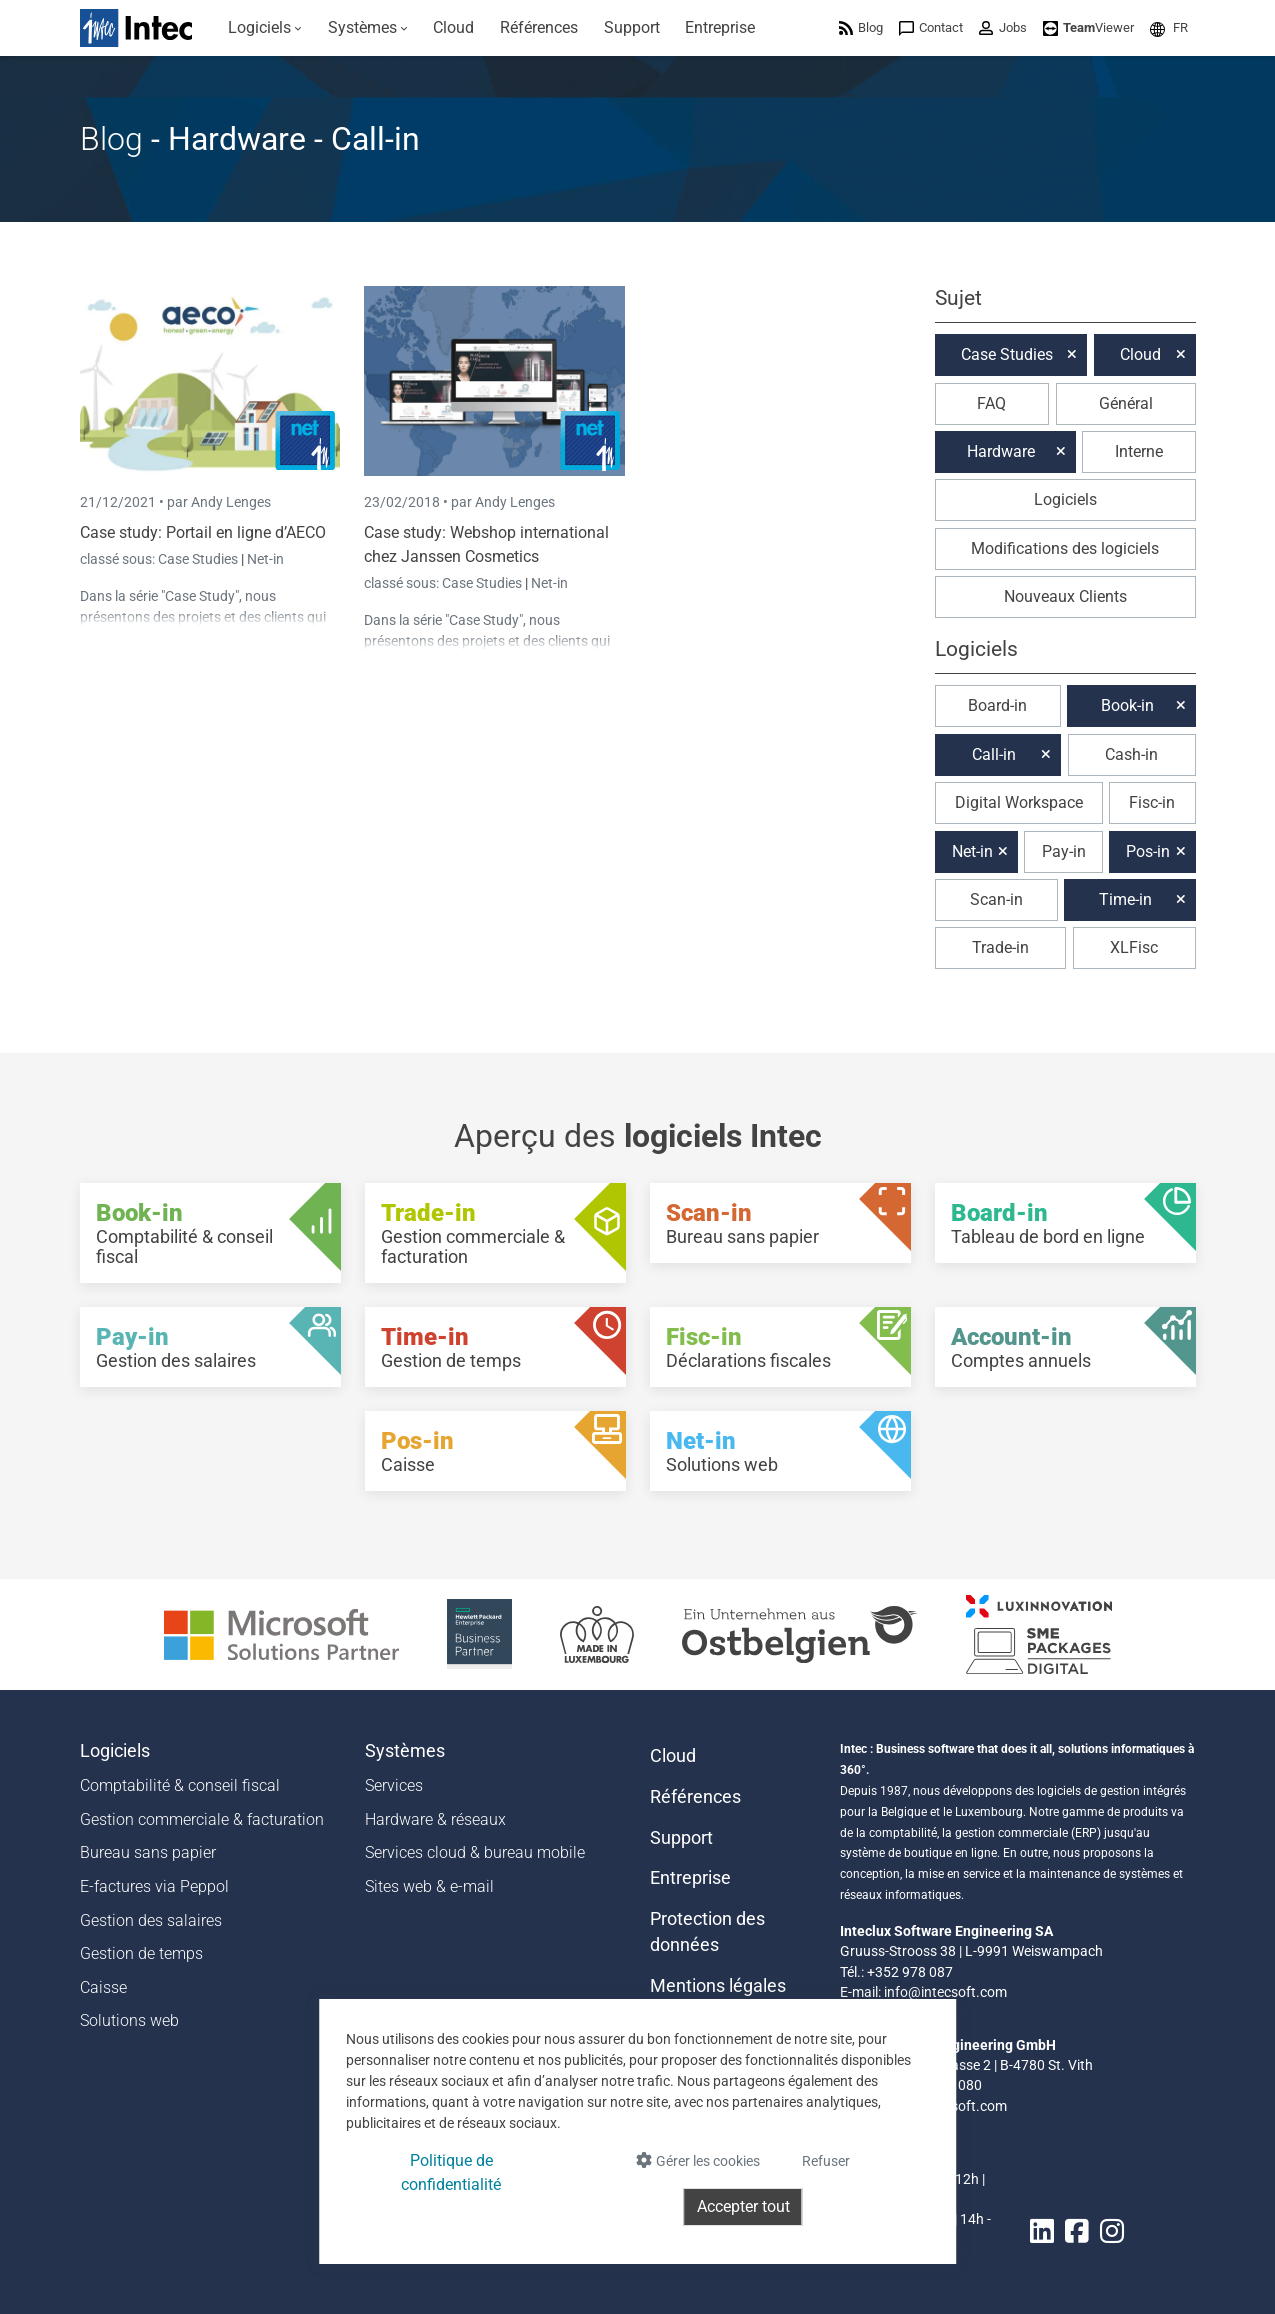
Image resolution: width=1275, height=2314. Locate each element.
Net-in (265, 559)
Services (394, 1785)
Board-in (997, 705)
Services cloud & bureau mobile (475, 1852)
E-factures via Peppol (154, 1886)
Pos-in (1148, 851)
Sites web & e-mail (429, 1886)
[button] (1169, 27)
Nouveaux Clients (1065, 596)
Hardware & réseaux (435, 1819)
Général (1126, 403)
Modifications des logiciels (1065, 548)
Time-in (1125, 899)
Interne (1139, 451)
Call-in (994, 754)
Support (681, 1838)
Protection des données (707, 1932)
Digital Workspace (1019, 802)
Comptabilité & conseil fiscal (180, 1785)
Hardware (1001, 451)
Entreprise (690, 1878)
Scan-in (996, 899)
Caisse (103, 1987)
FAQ (991, 403)
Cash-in (1131, 754)
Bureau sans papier (148, 1852)
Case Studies (199, 559)
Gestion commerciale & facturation (202, 1819)
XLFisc (1134, 947)
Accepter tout (743, 2206)
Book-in (1127, 705)
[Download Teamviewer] (1088, 27)
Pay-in (1064, 851)
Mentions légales (718, 1986)
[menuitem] (266, 28)
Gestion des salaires (151, 1920)
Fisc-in (1152, 802)
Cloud (1140, 354)
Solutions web (129, 2020)
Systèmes (405, 1751)
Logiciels (1065, 499)
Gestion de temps (141, 1953)
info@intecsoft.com (945, 1992)
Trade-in (1000, 947)
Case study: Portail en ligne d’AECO (203, 532)
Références (695, 1797)
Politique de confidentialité (451, 2172)
